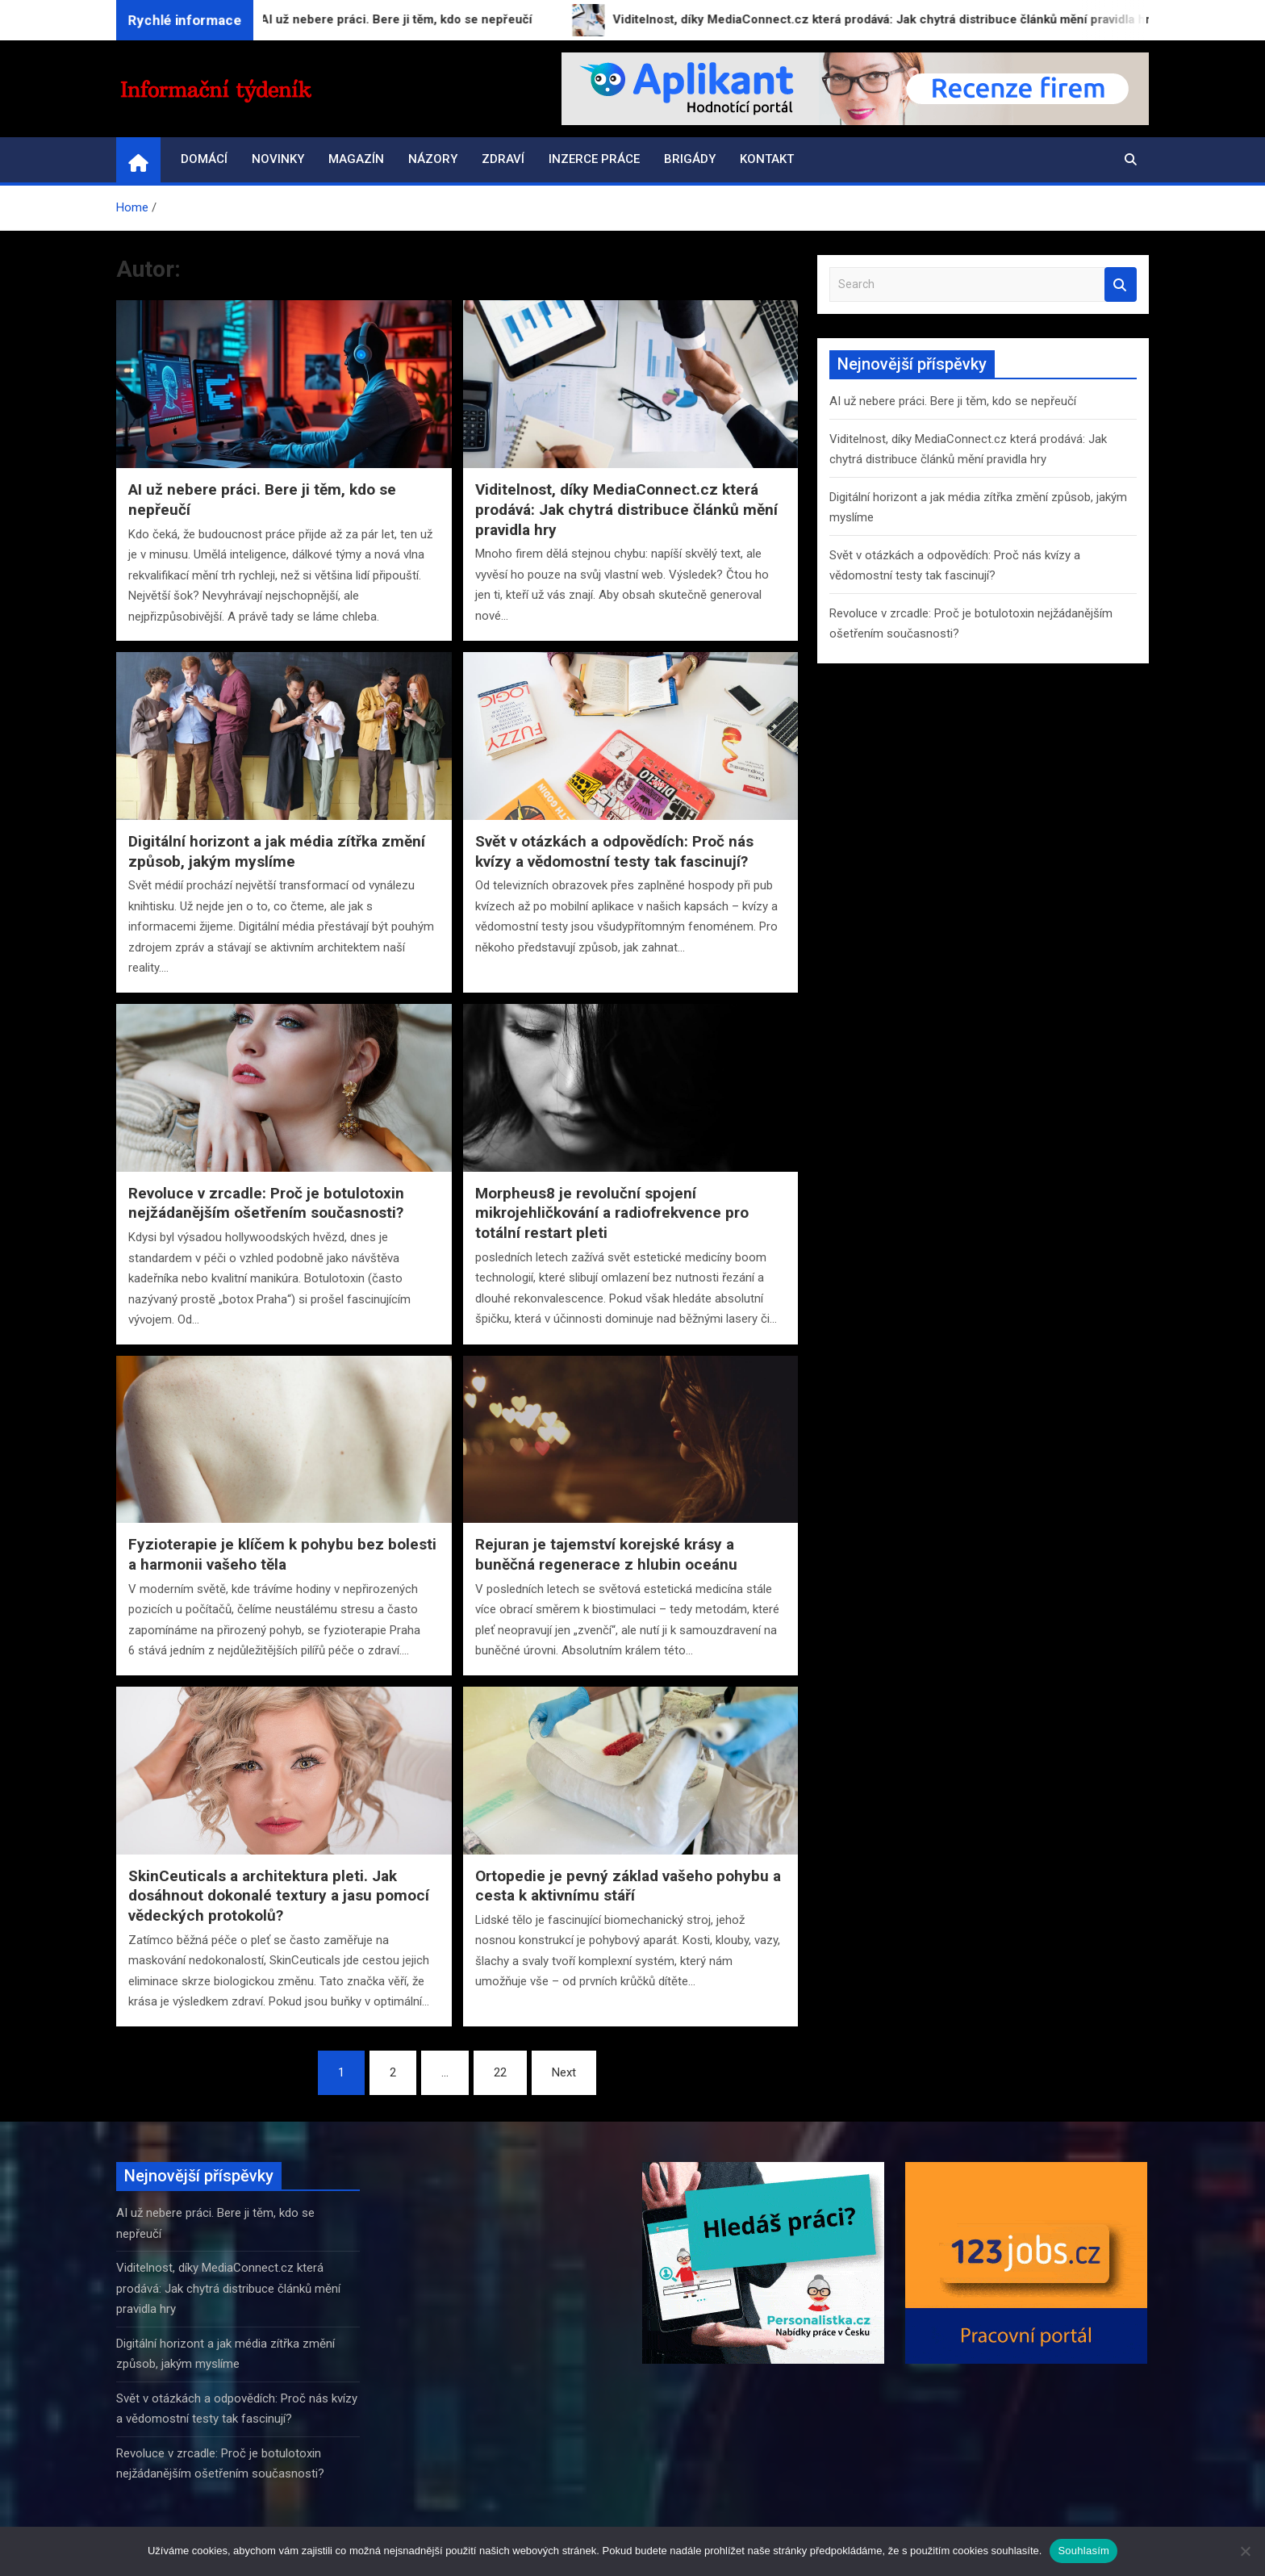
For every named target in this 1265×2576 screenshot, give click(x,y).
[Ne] (1245, 2551)
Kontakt (767, 159)
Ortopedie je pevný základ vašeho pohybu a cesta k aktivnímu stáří (628, 1886)
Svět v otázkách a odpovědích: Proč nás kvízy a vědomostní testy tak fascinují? (614, 851)
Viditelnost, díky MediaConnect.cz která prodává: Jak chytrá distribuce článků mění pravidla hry (626, 509)
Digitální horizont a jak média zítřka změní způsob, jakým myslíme (276, 851)
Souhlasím (1083, 2551)
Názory (432, 159)
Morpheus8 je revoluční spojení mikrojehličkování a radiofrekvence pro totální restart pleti (612, 1213)
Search (1120, 284)
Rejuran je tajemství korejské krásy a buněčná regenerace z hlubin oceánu (606, 1554)
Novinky (278, 159)
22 (500, 2072)
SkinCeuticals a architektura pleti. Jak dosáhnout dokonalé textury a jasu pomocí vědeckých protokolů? (278, 1896)
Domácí (204, 159)
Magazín (356, 159)
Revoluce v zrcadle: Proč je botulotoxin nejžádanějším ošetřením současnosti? (266, 1203)
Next (564, 2072)
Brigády (690, 159)
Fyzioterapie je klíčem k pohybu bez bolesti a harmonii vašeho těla (282, 1554)
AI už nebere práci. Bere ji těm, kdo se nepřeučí (952, 401)
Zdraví (503, 159)
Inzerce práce (594, 159)
